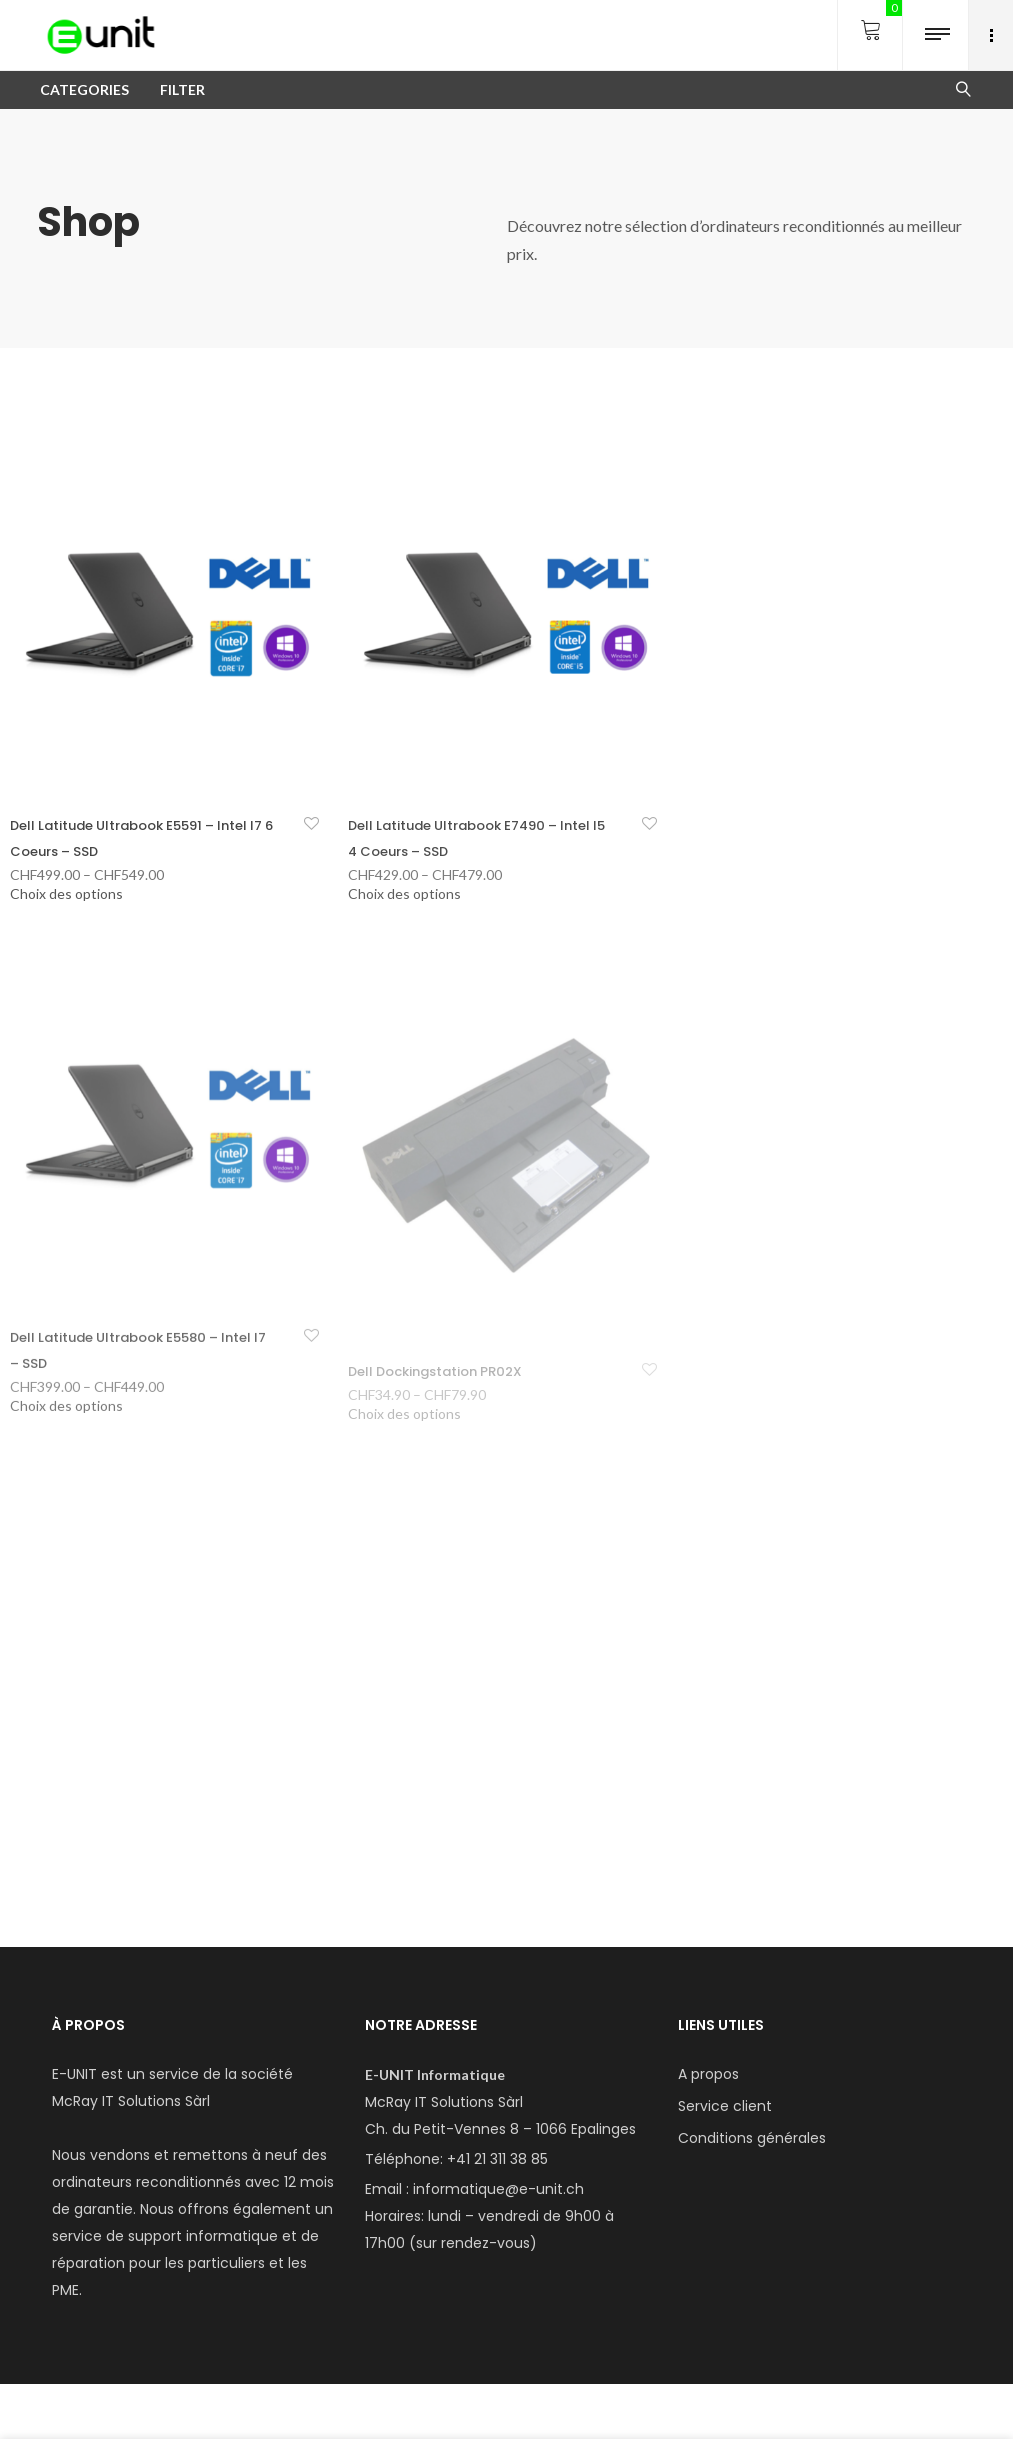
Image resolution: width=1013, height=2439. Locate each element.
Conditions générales (752, 2138)
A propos (708, 2074)
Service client (725, 2106)
